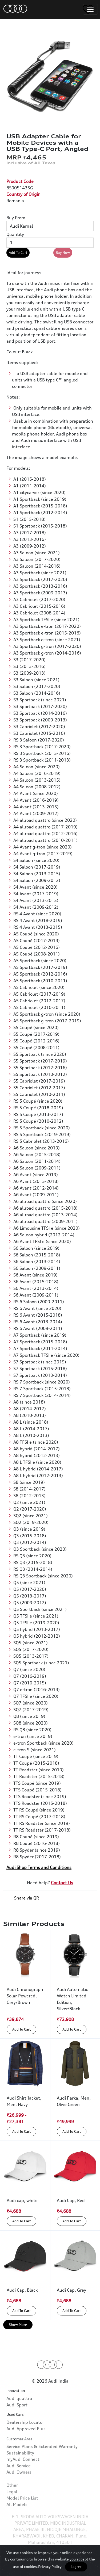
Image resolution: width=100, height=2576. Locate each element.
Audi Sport (16, 2429)
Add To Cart (18, 252)
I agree (76, 2566)
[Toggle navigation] (90, 9)
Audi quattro (19, 2422)
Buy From (15, 217)
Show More (18, 2324)
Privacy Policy (50, 2566)
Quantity (15, 234)
